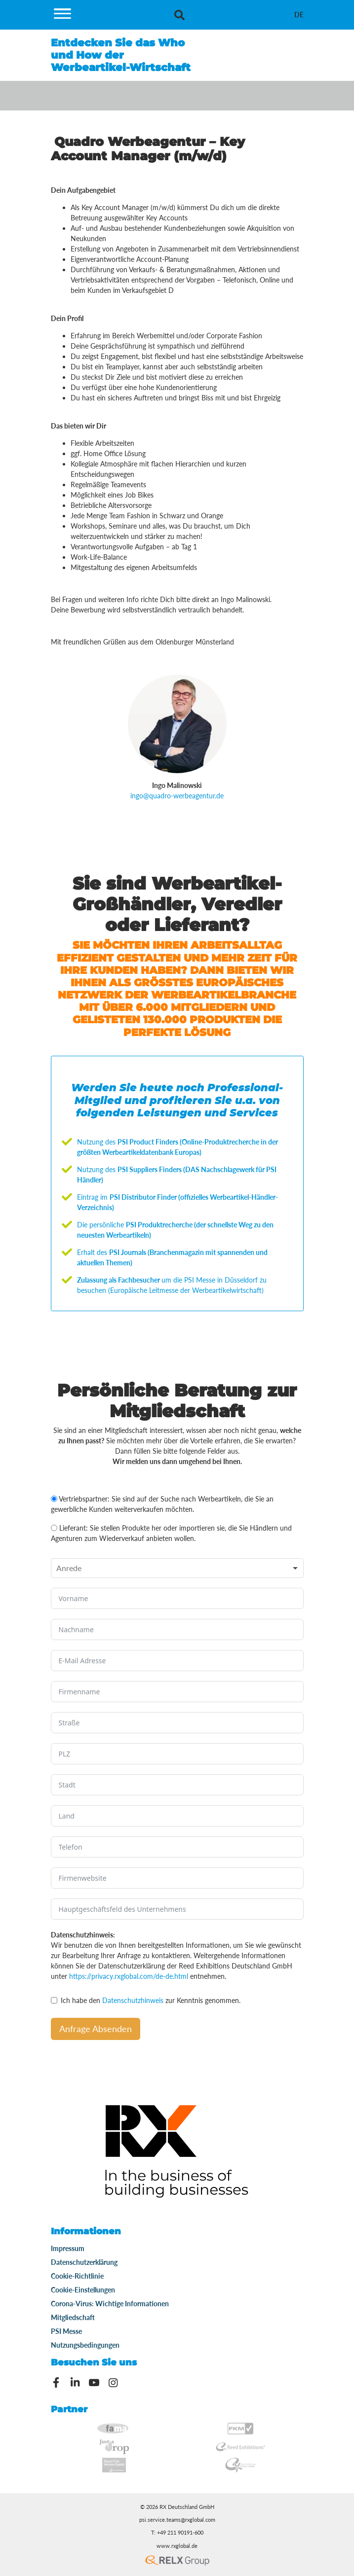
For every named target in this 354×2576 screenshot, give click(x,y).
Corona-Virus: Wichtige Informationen (110, 2303)
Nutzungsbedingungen (85, 2345)
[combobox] (177, 1568)
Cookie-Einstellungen (83, 2290)
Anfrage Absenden (95, 2028)
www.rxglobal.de (177, 2546)
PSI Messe (66, 2331)
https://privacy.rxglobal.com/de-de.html (128, 1976)
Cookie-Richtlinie (77, 2276)
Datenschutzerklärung (84, 2262)
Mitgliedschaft (73, 2317)
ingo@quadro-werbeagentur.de (177, 795)
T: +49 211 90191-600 (177, 2533)
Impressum (67, 2248)
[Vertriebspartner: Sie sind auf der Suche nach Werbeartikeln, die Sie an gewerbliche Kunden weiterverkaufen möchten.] (54, 1499)
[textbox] (71, 1568)
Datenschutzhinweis (132, 2000)
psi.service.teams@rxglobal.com (177, 2520)
